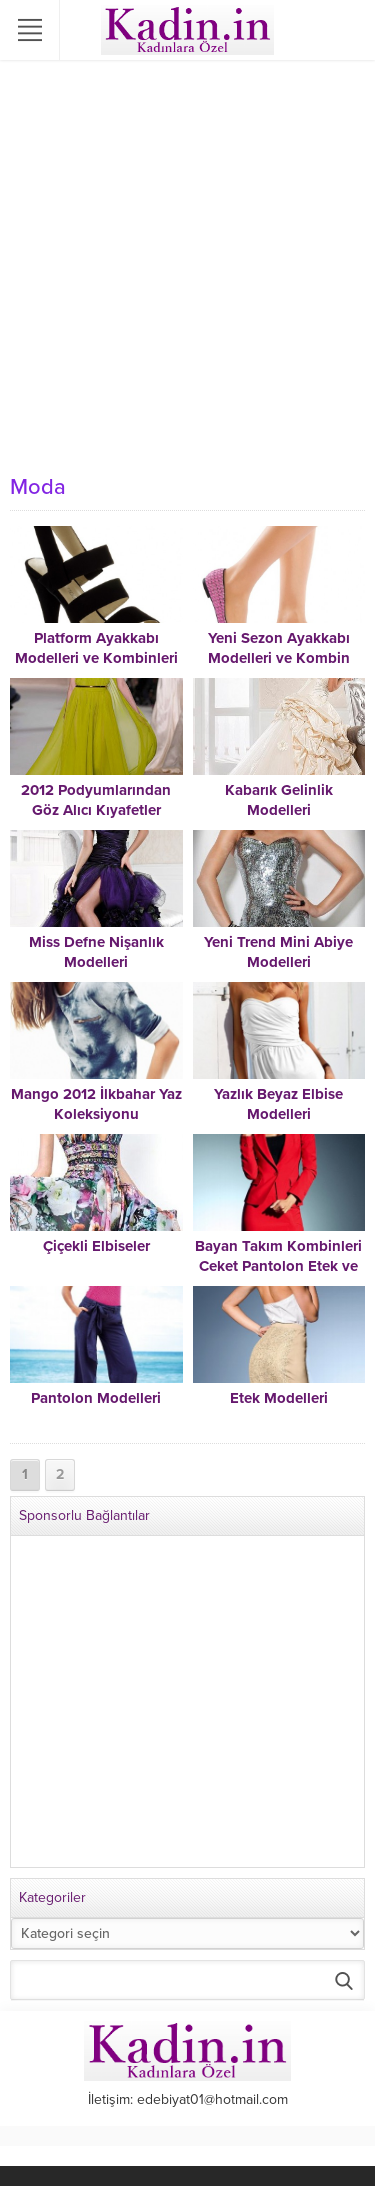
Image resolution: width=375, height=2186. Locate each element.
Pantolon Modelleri (96, 1398)
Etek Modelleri (279, 1398)
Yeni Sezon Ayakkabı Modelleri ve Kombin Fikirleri (279, 658)
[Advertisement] (187, 267)
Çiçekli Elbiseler (96, 1246)
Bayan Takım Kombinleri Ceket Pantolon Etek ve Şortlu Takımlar (278, 1266)
